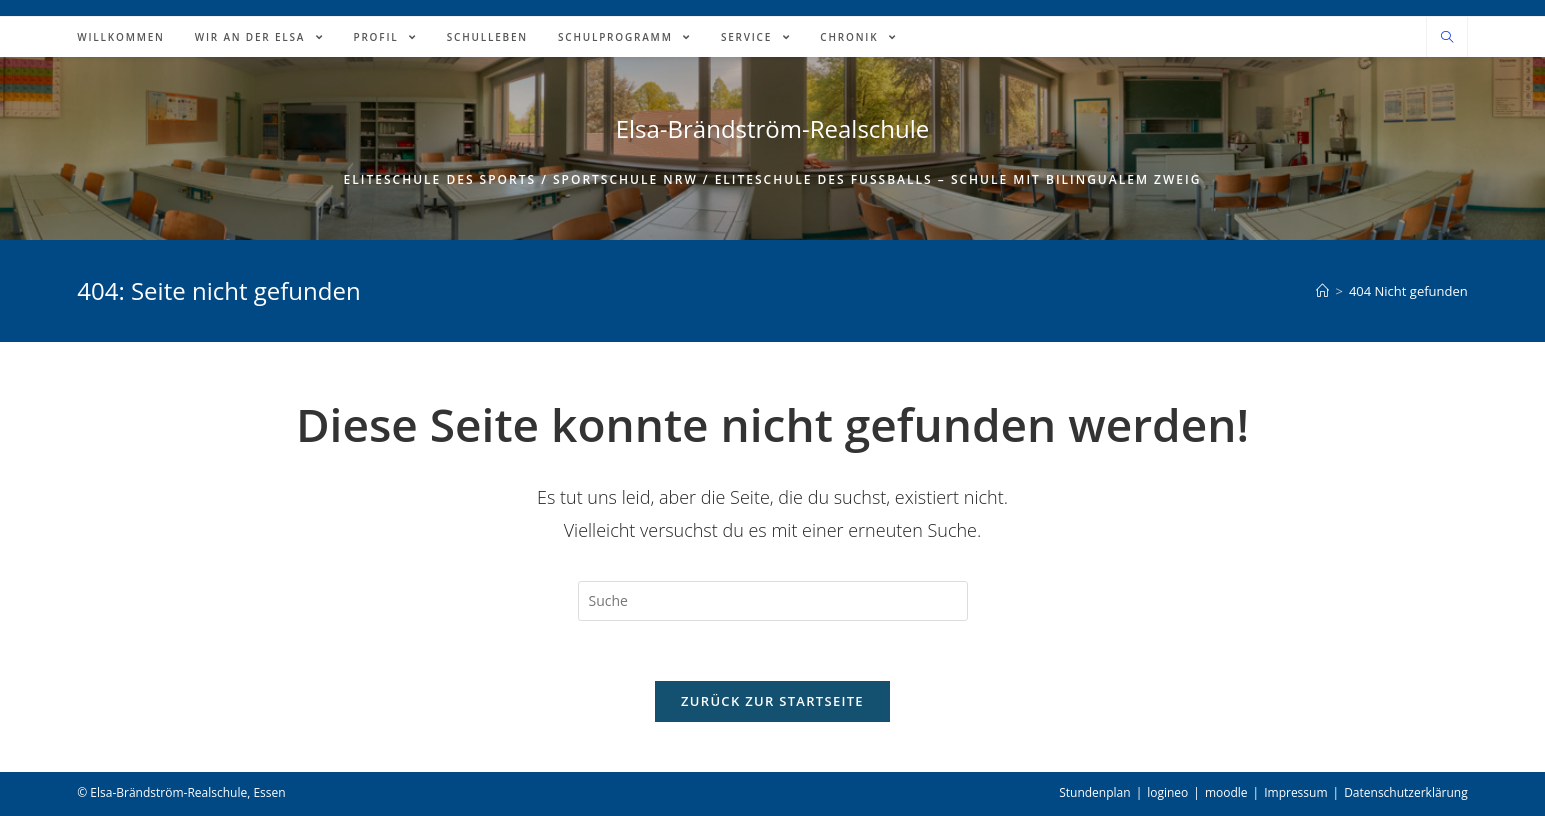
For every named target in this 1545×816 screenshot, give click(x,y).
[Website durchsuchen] (1447, 38)
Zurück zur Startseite (772, 701)
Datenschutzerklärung (1406, 792)
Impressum (1295, 792)
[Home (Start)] (1322, 291)
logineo (1167, 792)
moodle (1226, 792)
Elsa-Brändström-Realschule (773, 128)
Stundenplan (1094, 792)
